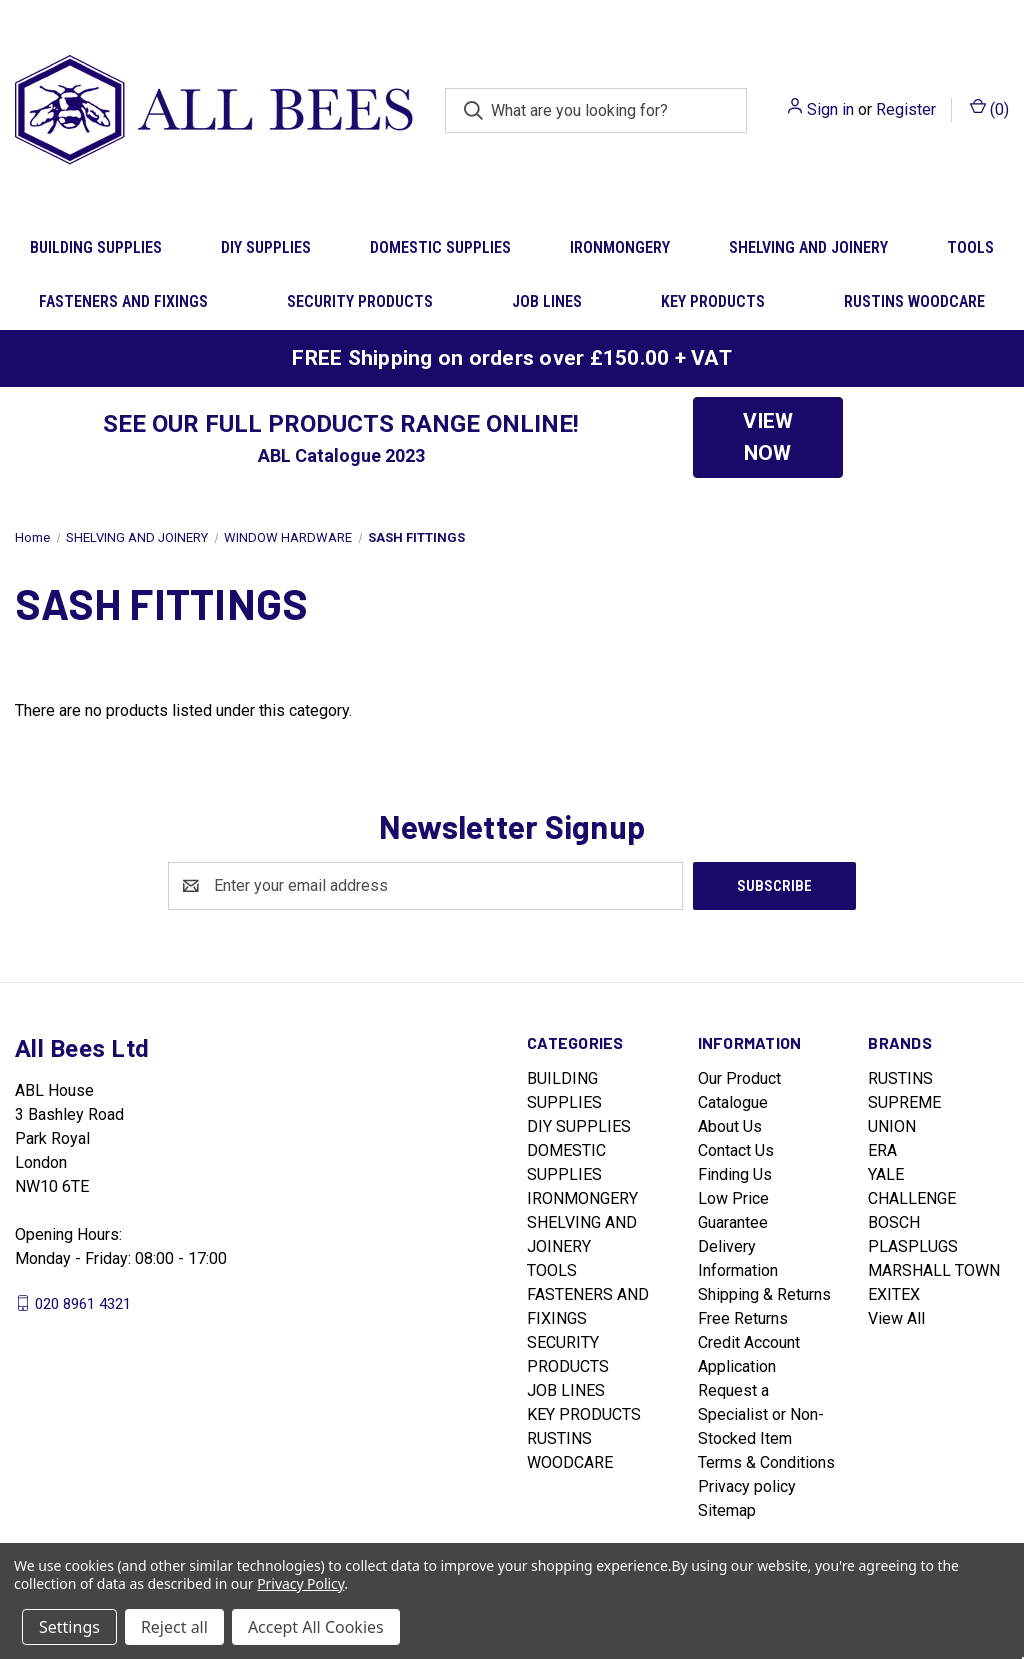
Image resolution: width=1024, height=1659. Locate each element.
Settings (69, 1627)
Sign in (830, 109)
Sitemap (727, 1510)
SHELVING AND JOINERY (808, 247)
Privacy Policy (300, 1583)
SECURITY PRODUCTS (360, 301)
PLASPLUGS (913, 1246)
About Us (730, 1126)
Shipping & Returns (764, 1294)
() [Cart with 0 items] (989, 108)
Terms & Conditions (766, 1462)
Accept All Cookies (316, 1627)
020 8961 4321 (83, 1303)
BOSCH (894, 1222)
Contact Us (736, 1150)
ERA (882, 1150)
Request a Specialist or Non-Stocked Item (761, 1414)
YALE (886, 1174)
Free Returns (743, 1318)
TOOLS (552, 1270)
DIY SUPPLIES (266, 247)
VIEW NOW (768, 437)
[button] (768, 437)
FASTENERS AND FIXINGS (123, 301)
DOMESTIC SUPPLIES (440, 247)
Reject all (174, 1627)
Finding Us (735, 1174)
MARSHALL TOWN (934, 1270)
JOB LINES (547, 301)
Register (906, 109)
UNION (892, 1126)
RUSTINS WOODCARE (914, 301)
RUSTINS (900, 1078)
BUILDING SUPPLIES (96, 247)
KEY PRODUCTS (713, 301)
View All (896, 1318)
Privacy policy (747, 1486)
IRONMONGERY (620, 247)
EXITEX (894, 1294)
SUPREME (904, 1102)
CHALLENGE (912, 1198)
